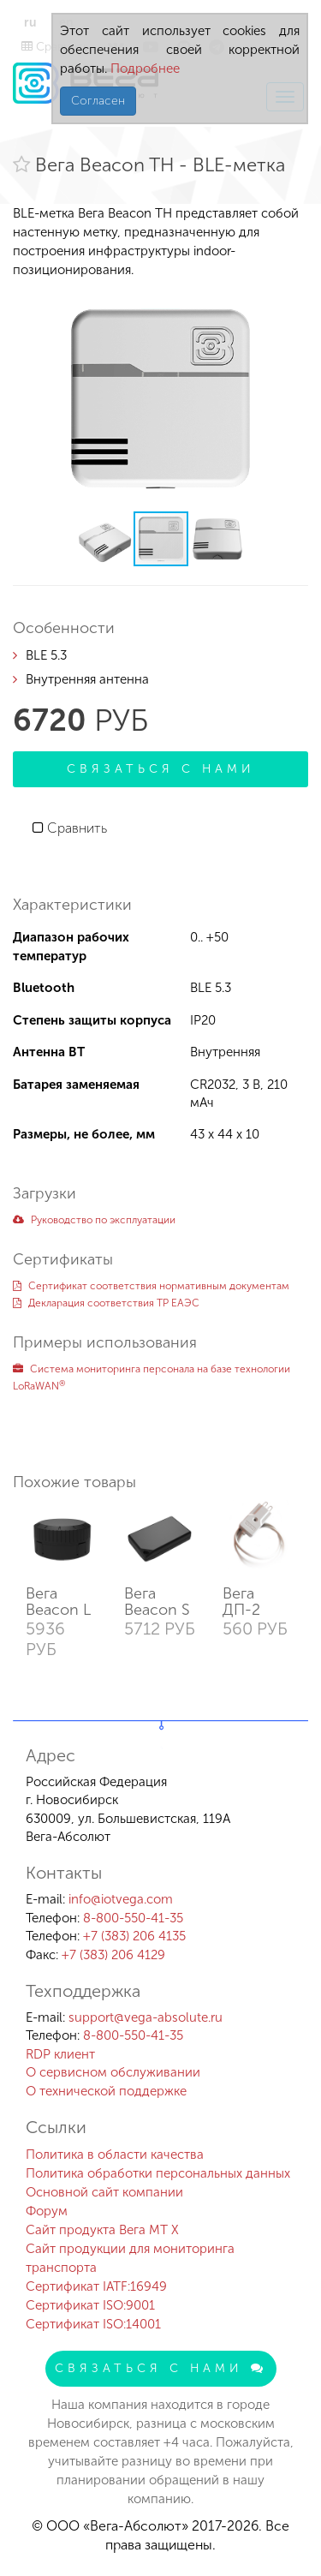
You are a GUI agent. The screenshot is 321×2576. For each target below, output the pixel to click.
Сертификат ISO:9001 (90, 2305)
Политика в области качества (115, 2154)
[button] (292, 303)
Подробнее (143, 68)
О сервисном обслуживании (113, 2072)
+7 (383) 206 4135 (134, 1936)
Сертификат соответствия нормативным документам (151, 1286)
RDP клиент (60, 2054)
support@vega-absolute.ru (145, 2017)
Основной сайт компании (104, 2192)
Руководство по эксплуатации (94, 1220)
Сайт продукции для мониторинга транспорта (130, 2258)
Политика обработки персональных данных (158, 2173)
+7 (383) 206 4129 (113, 1955)
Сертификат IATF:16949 (96, 2286)
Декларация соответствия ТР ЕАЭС (106, 1303)
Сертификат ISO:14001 (93, 2324)
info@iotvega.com (120, 1899)
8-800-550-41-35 (133, 1918)
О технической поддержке (106, 2091)
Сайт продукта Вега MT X (102, 2230)
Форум (47, 2211)
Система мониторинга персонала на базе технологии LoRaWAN (151, 1377)
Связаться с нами (161, 769)
